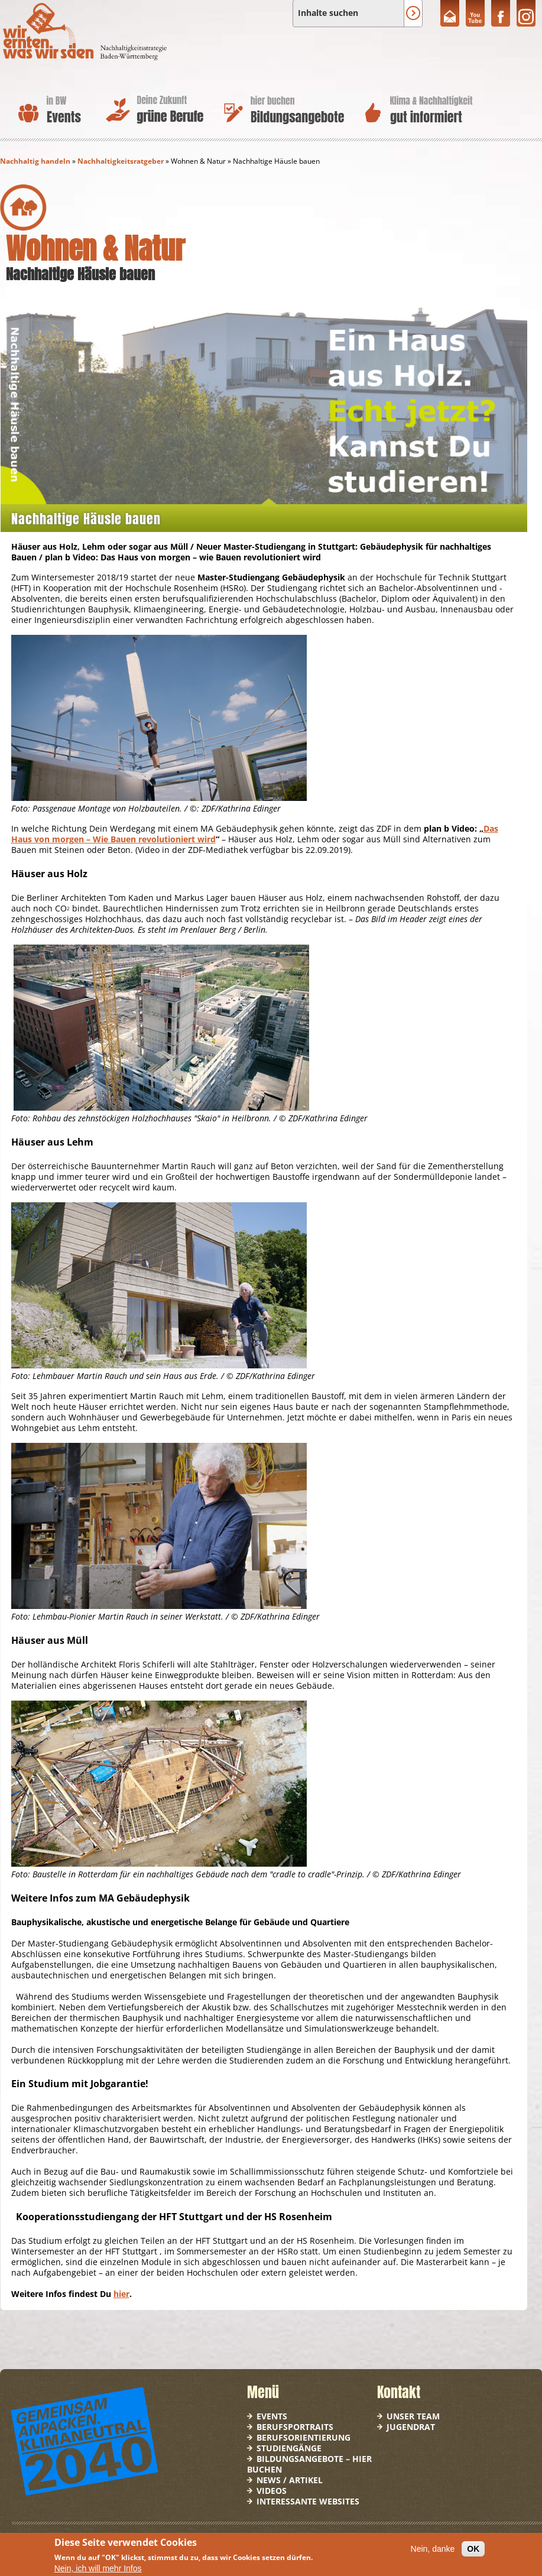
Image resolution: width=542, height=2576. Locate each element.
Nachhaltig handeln (35, 161)
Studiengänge (289, 2448)
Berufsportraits (295, 2426)
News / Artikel (290, 2480)
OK (473, 2549)
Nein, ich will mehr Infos (98, 2568)
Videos (272, 2490)
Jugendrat (411, 2426)
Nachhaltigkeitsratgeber (120, 161)
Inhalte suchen (328, 13)
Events (272, 2416)
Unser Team (413, 2416)
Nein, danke (433, 2549)
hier (121, 2293)
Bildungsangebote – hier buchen (309, 2464)
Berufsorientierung (303, 2437)
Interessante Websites (308, 2501)
